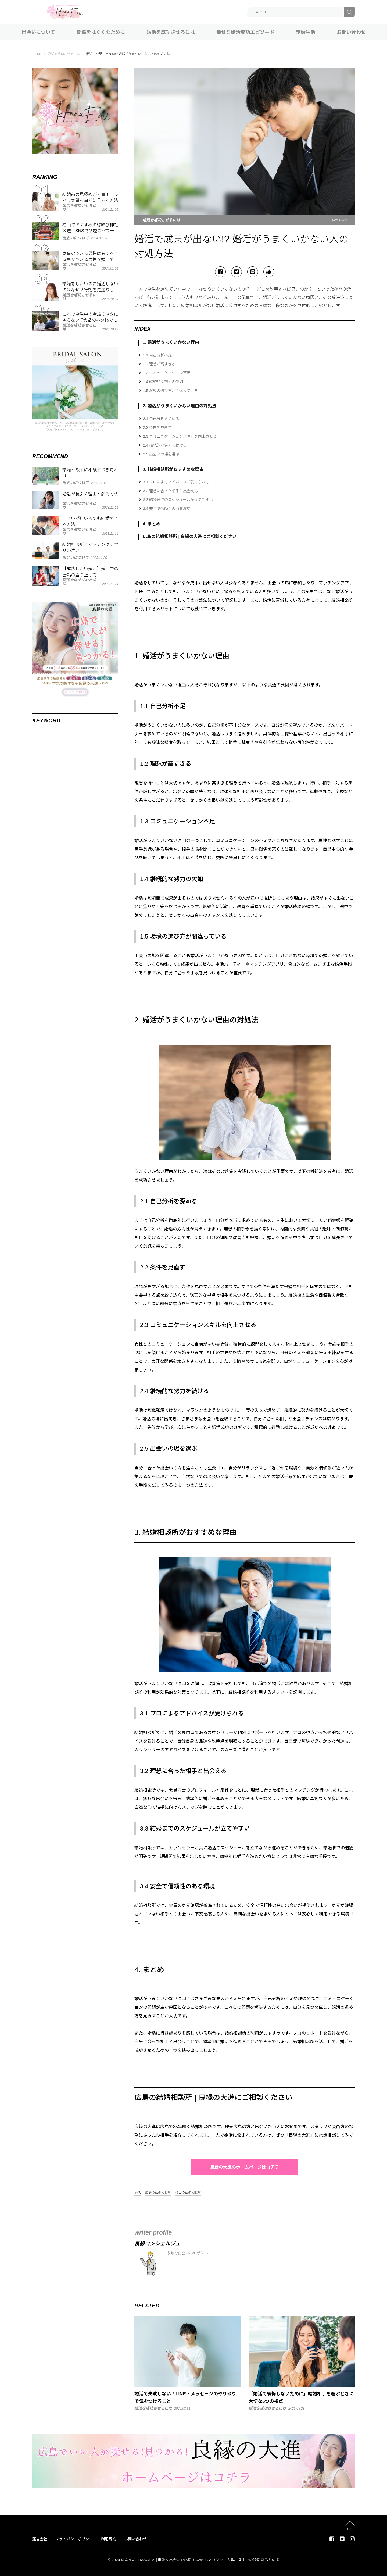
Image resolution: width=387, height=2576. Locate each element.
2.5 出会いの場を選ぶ (161, 454)
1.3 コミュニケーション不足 (167, 373)
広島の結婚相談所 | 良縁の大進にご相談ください (189, 536)
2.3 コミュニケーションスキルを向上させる (180, 436)
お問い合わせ (351, 32)
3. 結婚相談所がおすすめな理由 (173, 469)
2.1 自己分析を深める (161, 418)
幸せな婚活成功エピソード (245, 32)
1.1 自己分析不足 (157, 355)
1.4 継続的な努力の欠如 (163, 382)
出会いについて (38, 32)
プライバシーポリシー (74, 2539)
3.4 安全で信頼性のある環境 (167, 508)
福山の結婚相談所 (188, 2193)
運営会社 (39, 2539)
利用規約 (108, 2539)
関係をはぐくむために (101, 32)
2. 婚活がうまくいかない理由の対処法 (179, 406)
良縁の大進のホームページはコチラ (244, 2167)
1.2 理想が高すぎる (159, 364)
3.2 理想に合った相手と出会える (170, 491)
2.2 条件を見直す (157, 427)
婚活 (137, 2193)
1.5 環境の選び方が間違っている (170, 390)
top (349, 2529)
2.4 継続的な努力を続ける (165, 445)
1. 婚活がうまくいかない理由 (171, 342)
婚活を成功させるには (170, 32)
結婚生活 (305, 32)
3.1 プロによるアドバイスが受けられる (176, 482)
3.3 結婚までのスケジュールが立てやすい (178, 500)
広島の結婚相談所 (158, 2193)
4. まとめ (151, 524)
